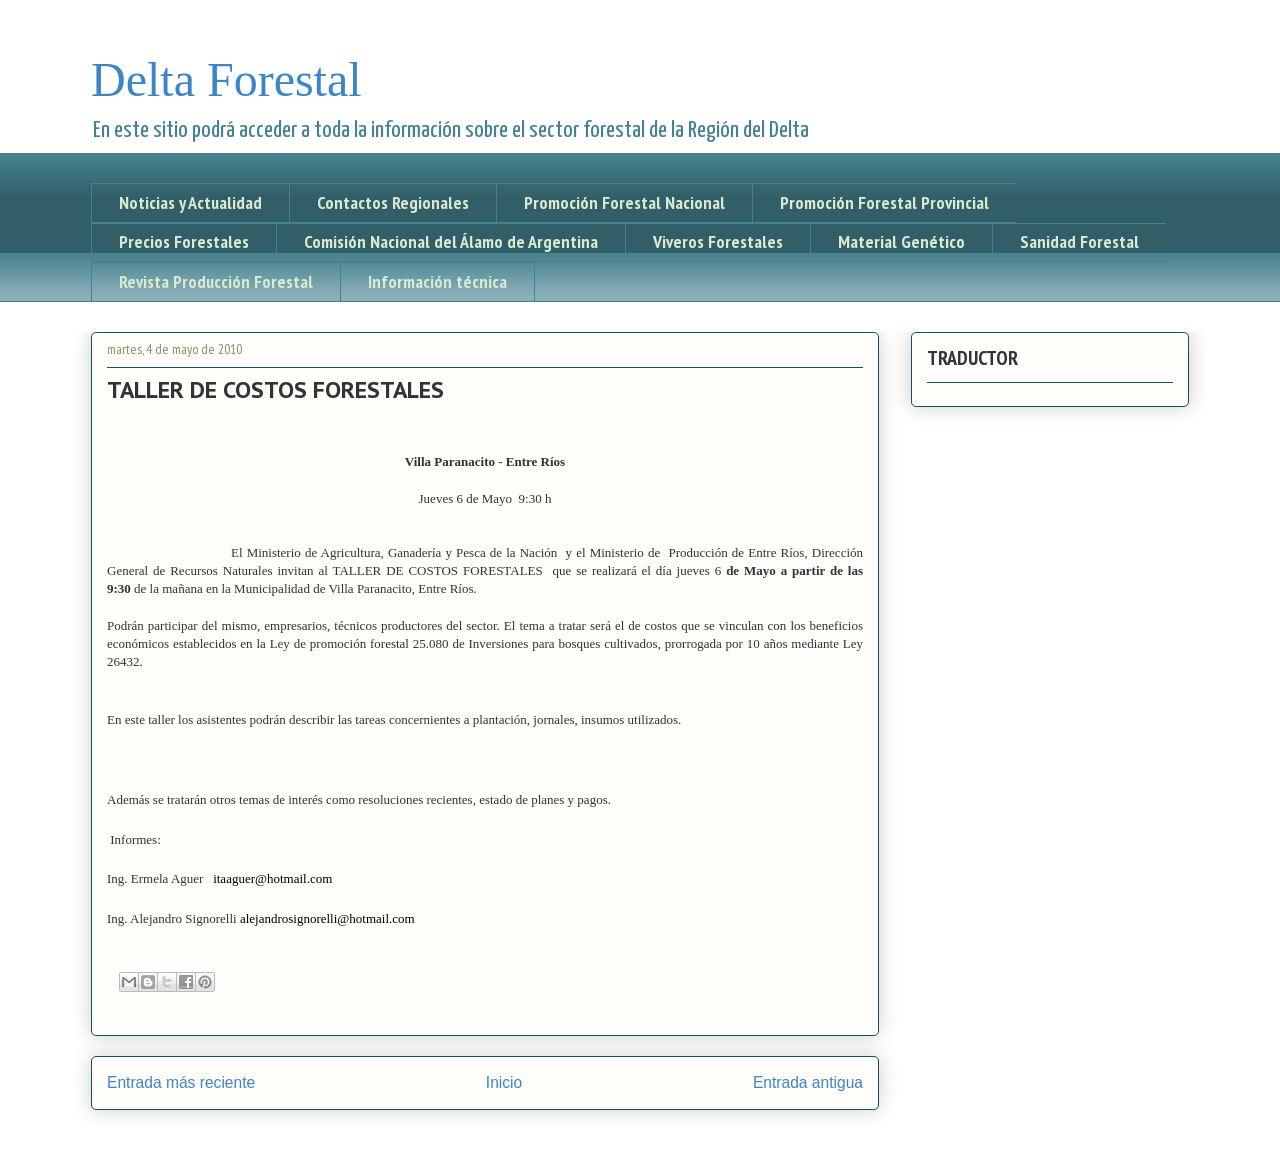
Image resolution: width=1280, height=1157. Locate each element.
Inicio (504, 1082)
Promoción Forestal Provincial (884, 202)
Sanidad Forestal (1079, 241)
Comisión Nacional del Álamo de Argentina (451, 241)
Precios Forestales (184, 241)
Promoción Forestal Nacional (624, 202)
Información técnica (437, 281)
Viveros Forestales (718, 241)
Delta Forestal (226, 79)
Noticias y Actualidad (190, 202)
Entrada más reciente (181, 1082)
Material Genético (901, 241)
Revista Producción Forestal (216, 281)
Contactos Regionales (393, 202)
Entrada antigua (808, 1082)
